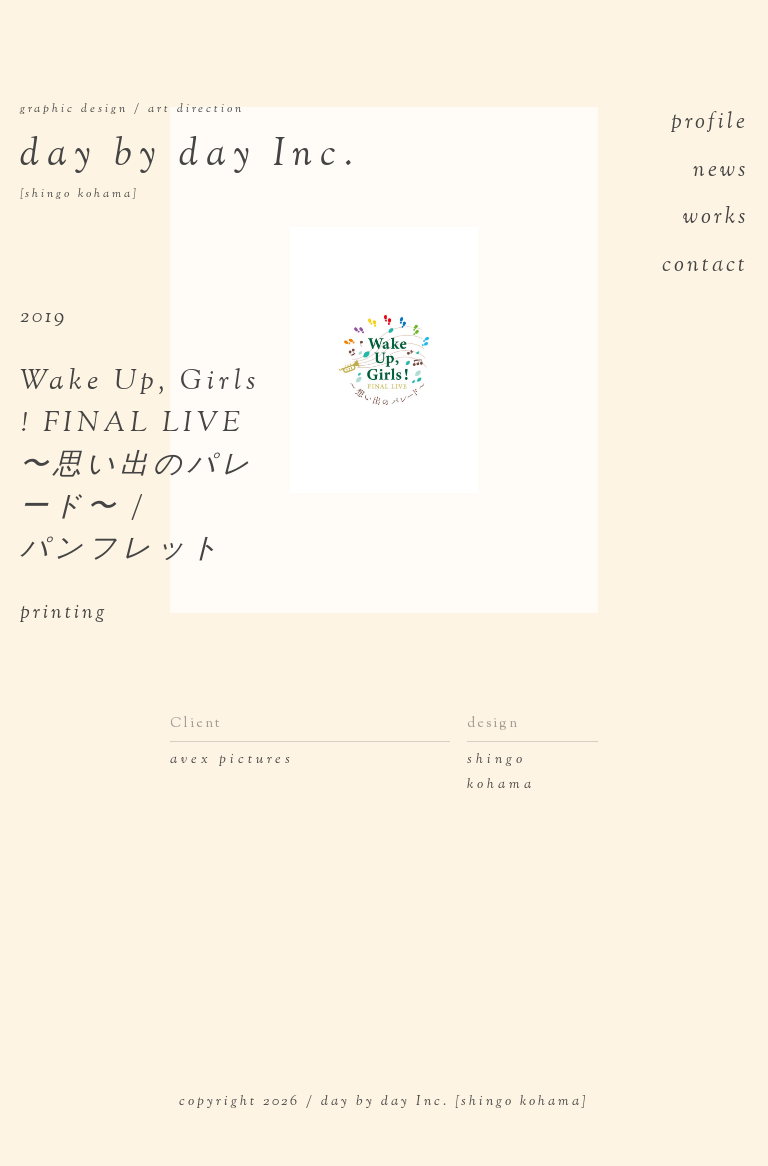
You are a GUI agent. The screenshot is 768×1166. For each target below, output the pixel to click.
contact (705, 266)
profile (709, 123)
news (720, 171)
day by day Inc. (258, 166)
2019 (43, 317)
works (715, 218)
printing (64, 613)
